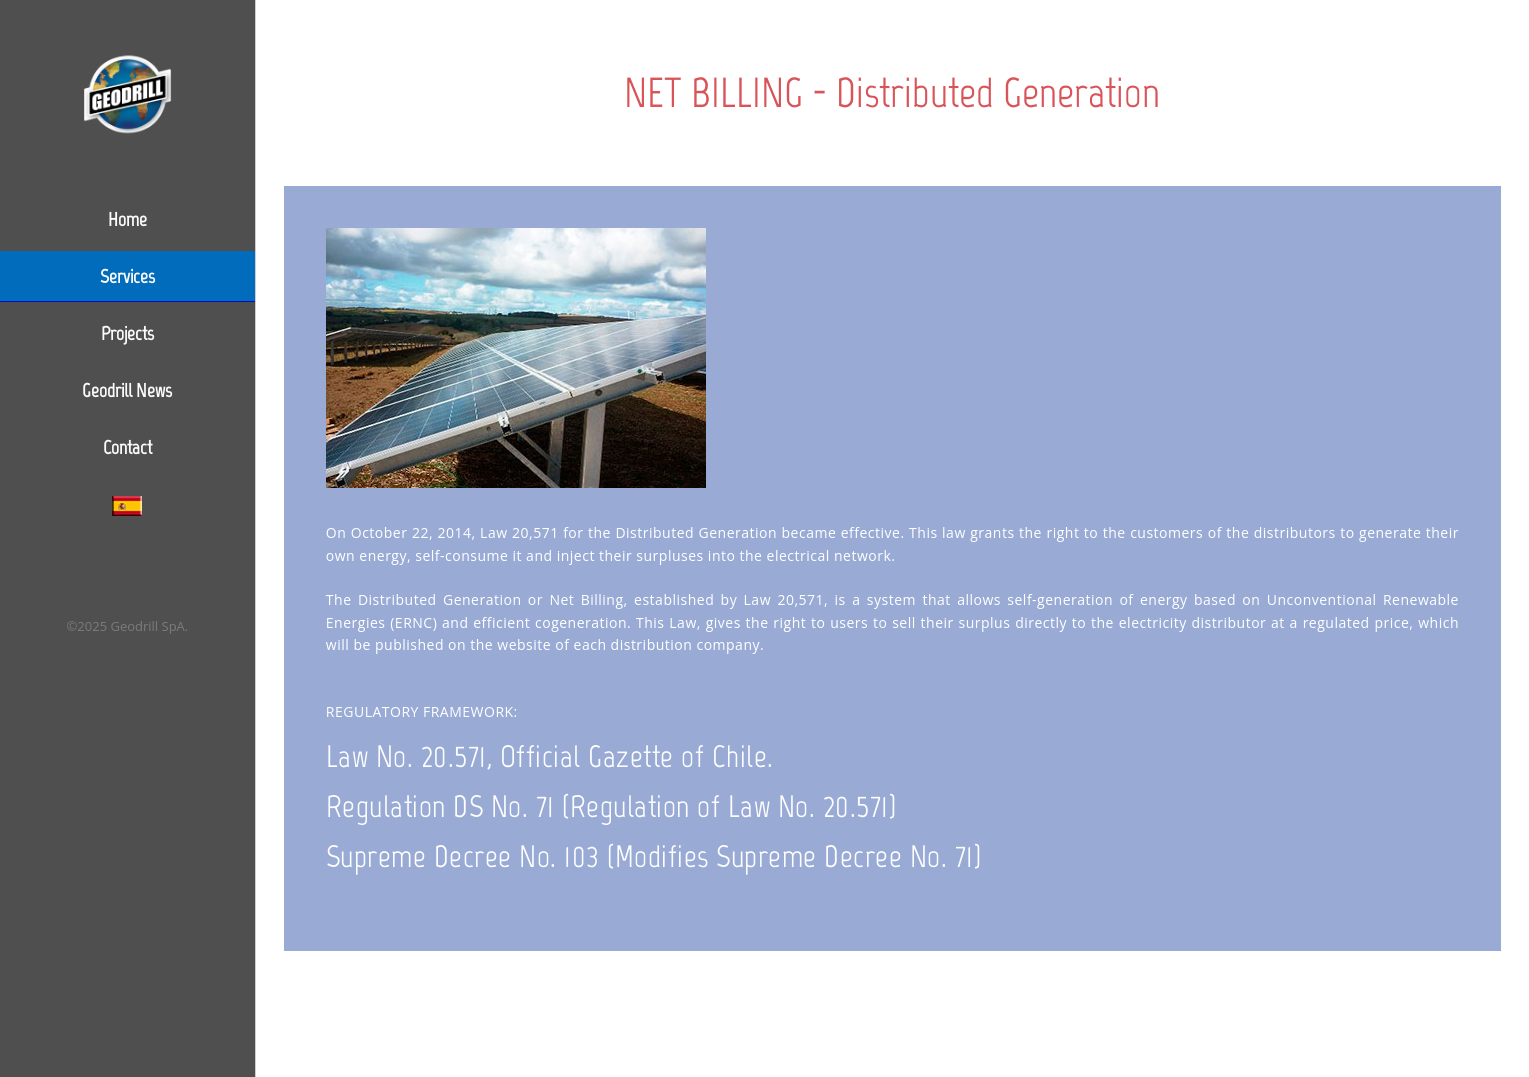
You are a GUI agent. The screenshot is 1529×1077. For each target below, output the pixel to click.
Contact (127, 447)
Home (127, 219)
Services (127, 276)
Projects (127, 333)
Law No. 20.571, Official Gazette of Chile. (550, 756)
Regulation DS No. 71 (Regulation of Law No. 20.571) (611, 806)
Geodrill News (127, 390)
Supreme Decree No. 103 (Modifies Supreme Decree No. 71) (654, 856)
